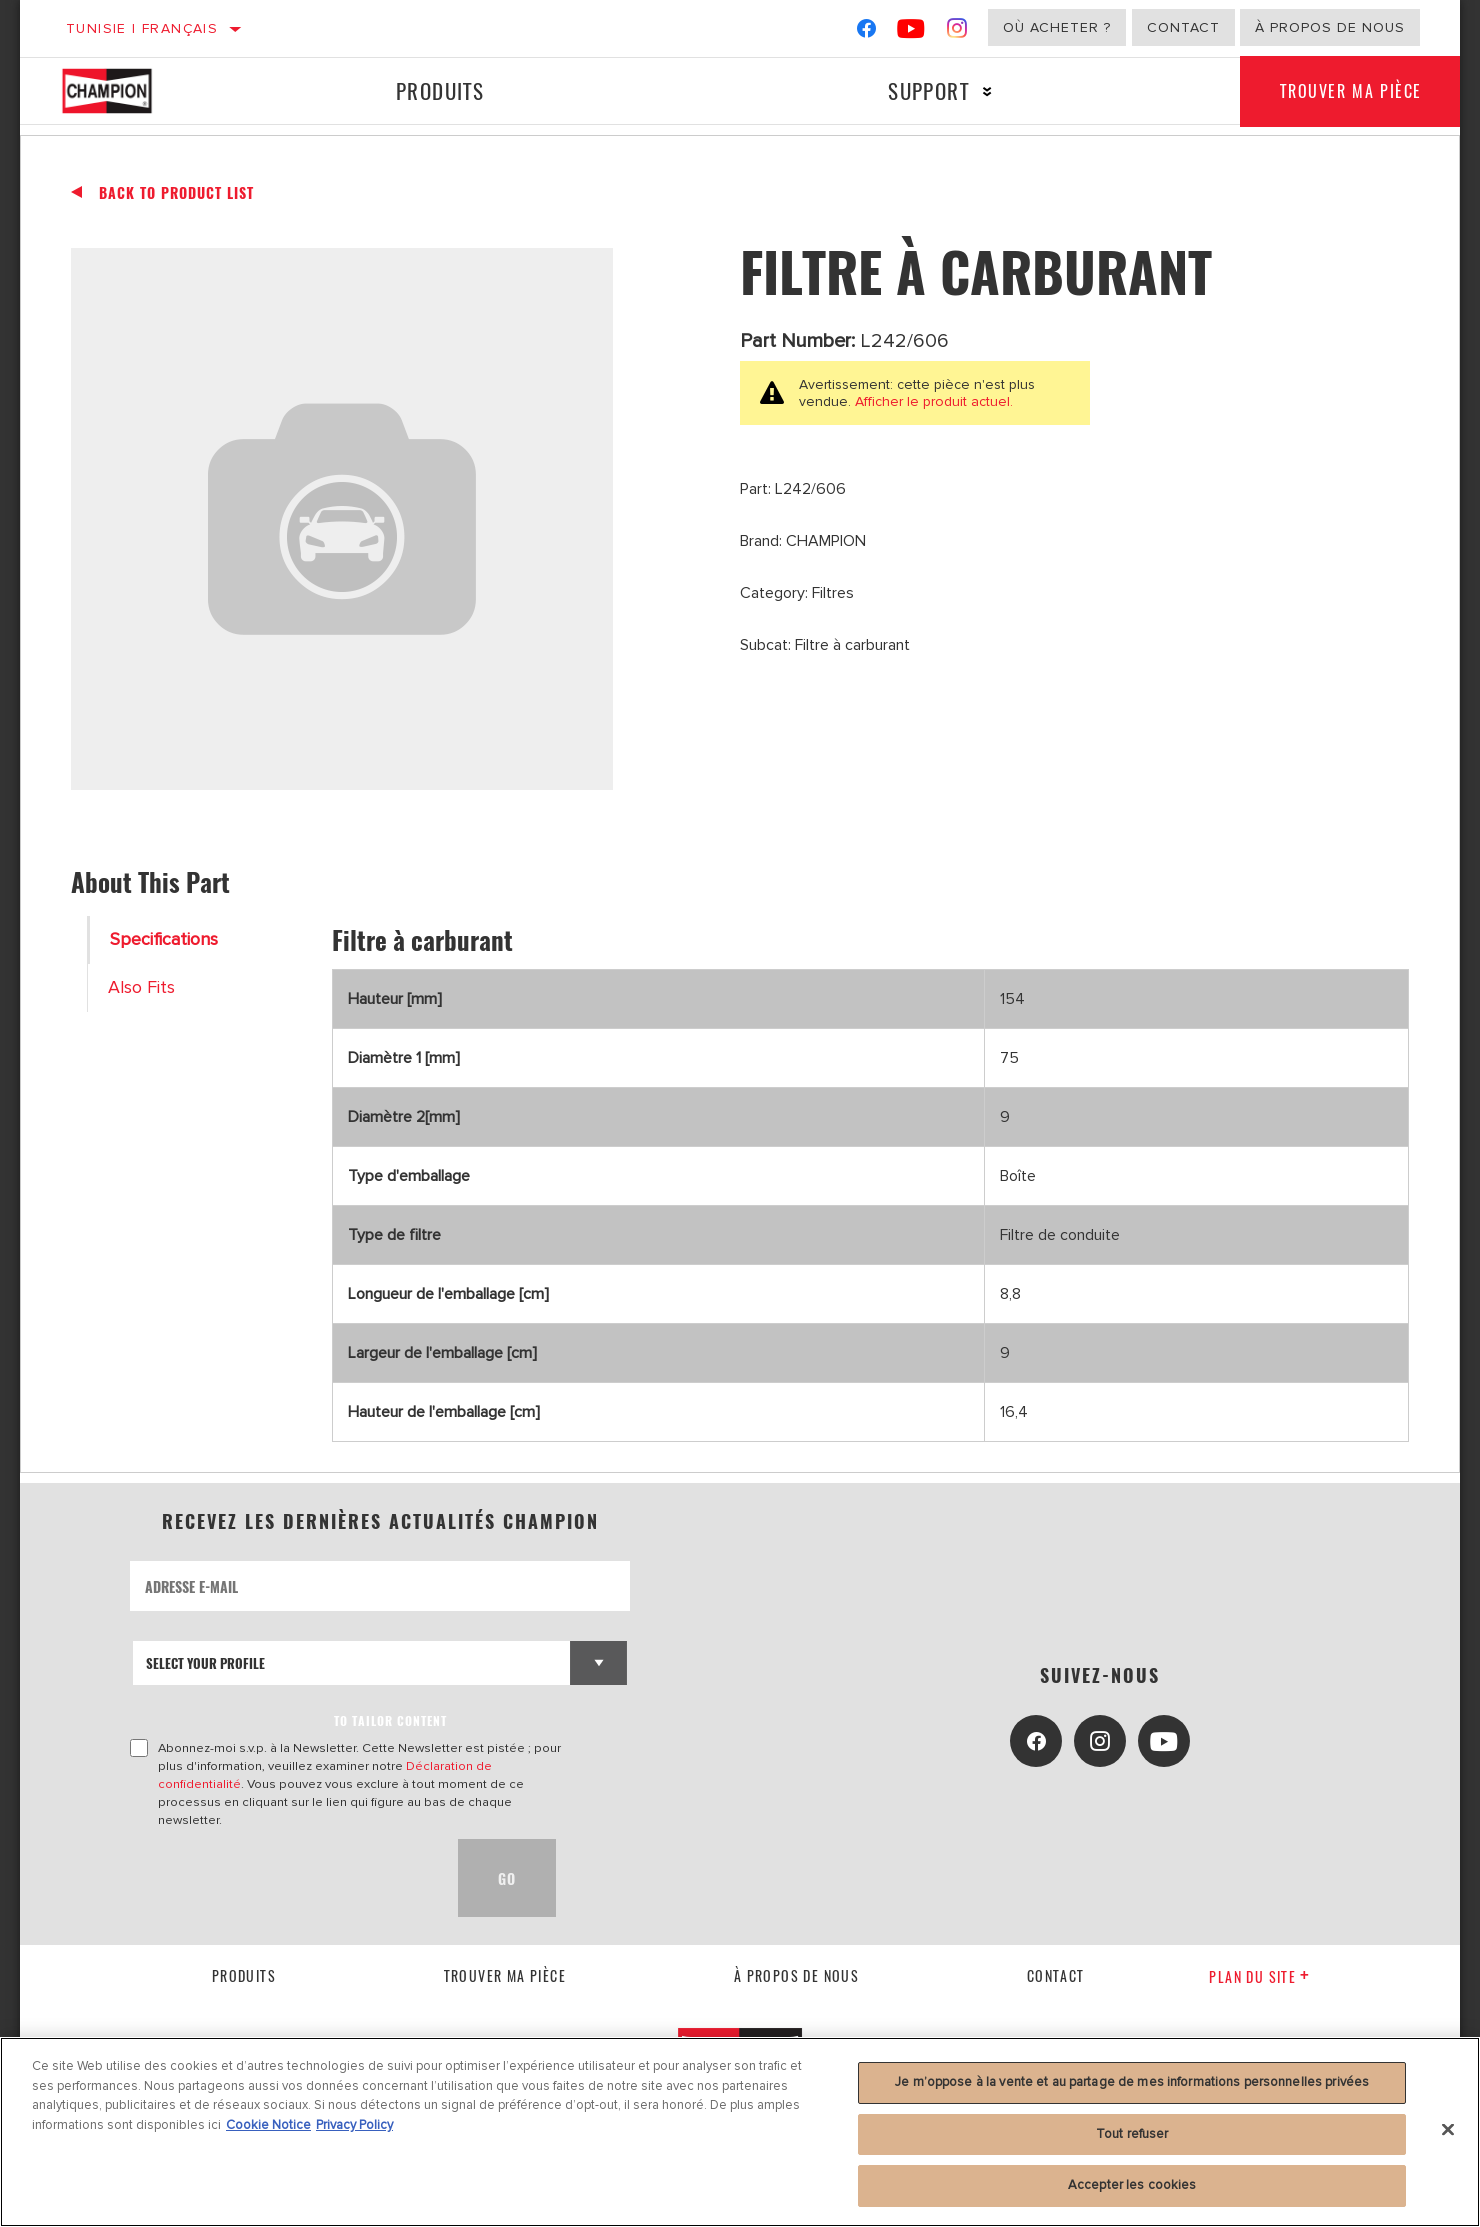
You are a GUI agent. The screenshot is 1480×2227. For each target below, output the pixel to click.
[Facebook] (866, 32)
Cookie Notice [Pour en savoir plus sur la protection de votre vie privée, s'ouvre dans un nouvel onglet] (268, 2125)
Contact (1183, 27)
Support (928, 90)
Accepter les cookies (1132, 2185)
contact (1056, 1975)
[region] (740, 2132)
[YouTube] (911, 32)
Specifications (164, 939)
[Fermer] (1448, 2130)
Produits (440, 90)
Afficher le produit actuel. (932, 401)
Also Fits (141, 987)
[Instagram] (957, 32)
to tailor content (390, 1720)
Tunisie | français (142, 28)
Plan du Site (1259, 1976)
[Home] (127, 91)
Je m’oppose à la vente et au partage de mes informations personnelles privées (1132, 2082)
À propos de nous (1330, 27)
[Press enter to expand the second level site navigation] (987, 91)
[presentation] (282, 1878)
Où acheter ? (1057, 27)
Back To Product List (176, 193)
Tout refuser (1132, 2134)
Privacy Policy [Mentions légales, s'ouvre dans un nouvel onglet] (354, 2125)
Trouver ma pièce (1351, 91)
